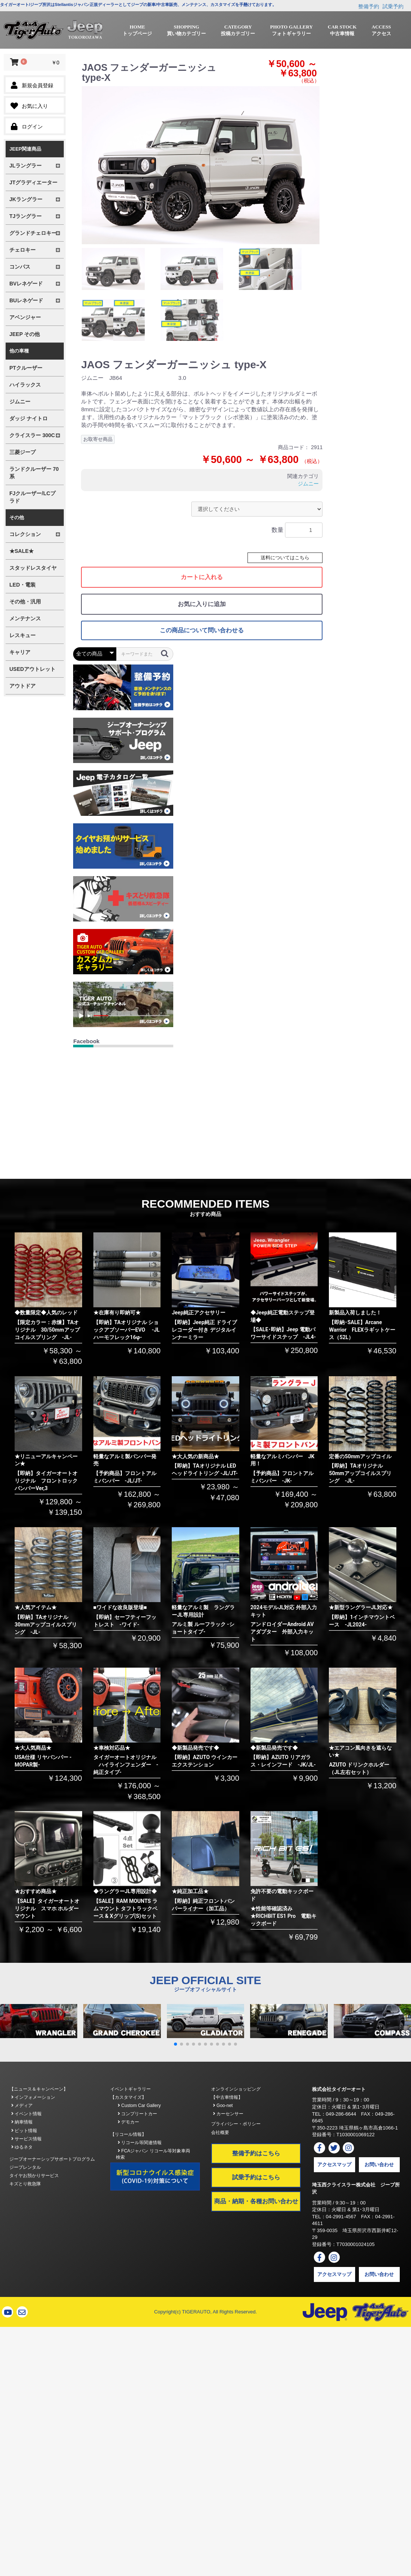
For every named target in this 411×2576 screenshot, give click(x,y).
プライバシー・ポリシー (236, 2124)
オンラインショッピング (236, 2089)
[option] (201, 165)
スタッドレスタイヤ (33, 568)
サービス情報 (26, 2138)
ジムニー (19, 402)
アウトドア (22, 686)
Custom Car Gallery (139, 2105)
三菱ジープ (22, 452)
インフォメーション (33, 2097)
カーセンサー (228, 2113)
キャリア (19, 652)
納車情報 (22, 2122)
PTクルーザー (25, 368)
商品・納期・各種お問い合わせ (256, 2201)
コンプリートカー (137, 2113)
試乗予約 (393, 6)
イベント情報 (26, 2113)
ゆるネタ (22, 2147)
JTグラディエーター (33, 182)
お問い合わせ (379, 2164)
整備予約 (368, 6)
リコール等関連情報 (140, 2142)
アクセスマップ (334, 2164)
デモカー (128, 2122)
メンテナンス (25, 618)
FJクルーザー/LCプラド (32, 497)
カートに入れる (202, 577)
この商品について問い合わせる (202, 630)
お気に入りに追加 (202, 604)
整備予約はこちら (256, 2153)
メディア (22, 2105)
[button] (175, 2044)
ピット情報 (24, 2130)
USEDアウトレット (32, 669)
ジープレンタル (25, 2167)
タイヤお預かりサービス (34, 2175)
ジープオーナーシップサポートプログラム (52, 2159)
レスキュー (22, 635)
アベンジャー (25, 317)
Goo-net (223, 2105)
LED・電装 (22, 585)
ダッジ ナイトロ (28, 418)
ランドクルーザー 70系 (33, 472)
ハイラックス (25, 385)
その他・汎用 (25, 602)
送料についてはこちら (285, 557)
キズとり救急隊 (25, 2183)
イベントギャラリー (130, 2089)
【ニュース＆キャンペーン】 (38, 2089)
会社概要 (220, 2132)
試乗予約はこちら (256, 2177)
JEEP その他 (24, 334)
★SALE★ (21, 551)
